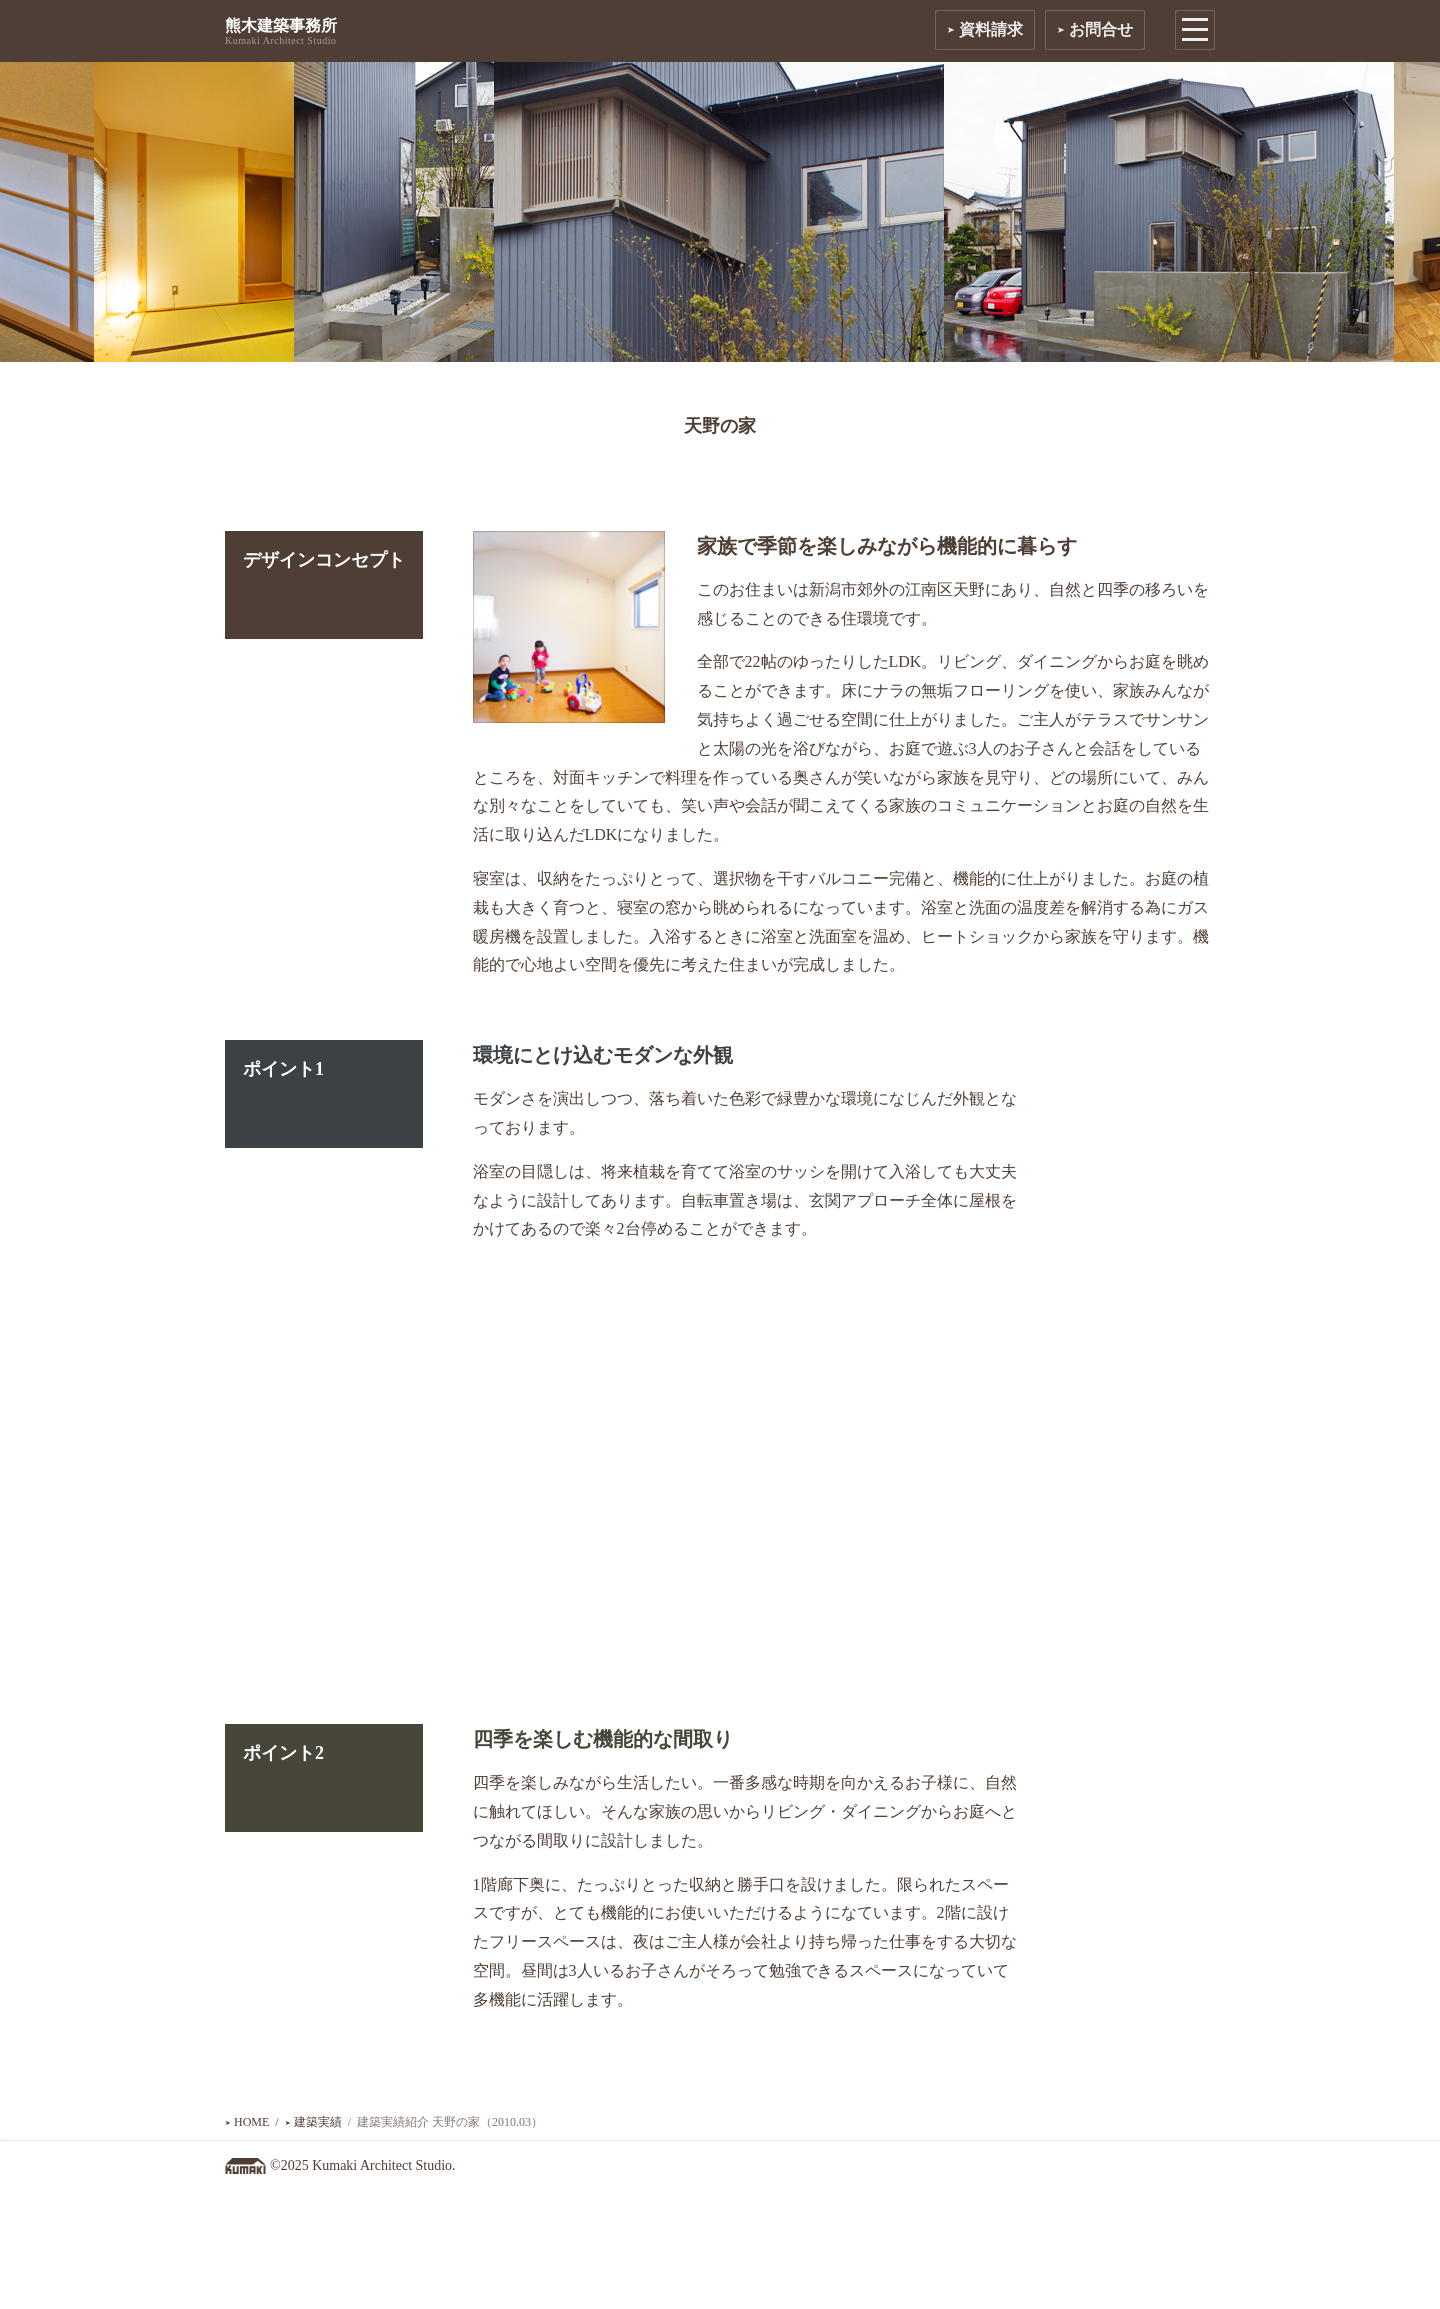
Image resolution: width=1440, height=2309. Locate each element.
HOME (247, 2122)
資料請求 (985, 29)
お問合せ (1095, 29)
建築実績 (313, 2122)
